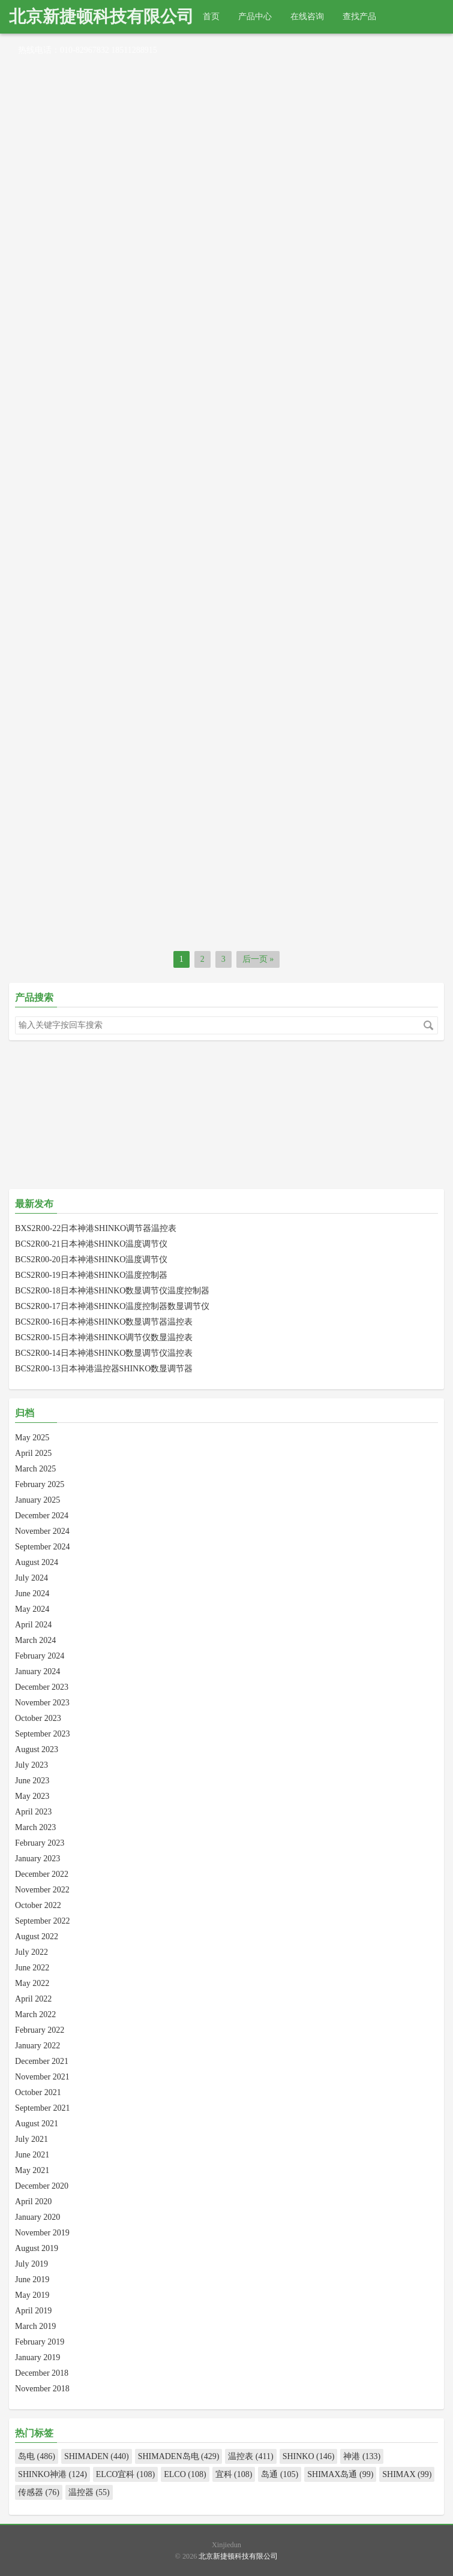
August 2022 (36, 1936)
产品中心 (255, 16)
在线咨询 (307, 16)
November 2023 (42, 1702)
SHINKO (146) (309, 2456)
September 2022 (42, 1920)
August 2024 (36, 1562)
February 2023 (39, 1842)
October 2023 (38, 1718)
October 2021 (38, 2092)
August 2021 (36, 2123)
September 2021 (42, 2107)
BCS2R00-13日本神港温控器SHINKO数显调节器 (104, 1368)
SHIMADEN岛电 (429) (179, 2456)
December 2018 (41, 2373)
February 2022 (39, 2030)
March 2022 (35, 2014)
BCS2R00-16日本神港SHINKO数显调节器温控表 (104, 1321)
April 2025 (33, 1453)
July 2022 (31, 1952)
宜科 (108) (234, 2474)
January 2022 (37, 2045)
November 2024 (42, 1531)
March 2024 (35, 1640)
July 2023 (31, 1765)
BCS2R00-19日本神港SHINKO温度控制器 (91, 1275)
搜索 (428, 1025)
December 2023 (41, 1687)
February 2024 (39, 1655)
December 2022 (41, 1874)
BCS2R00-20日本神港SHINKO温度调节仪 (91, 1259)
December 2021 (41, 2061)
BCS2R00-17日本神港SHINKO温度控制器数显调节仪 (112, 1306)
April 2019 (33, 2310)
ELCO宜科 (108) (125, 2474)
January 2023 (37, 1858)
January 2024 (37, 1671)
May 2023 (32, 1796)
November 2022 (42, 1889)
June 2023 (32, 1780)
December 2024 (41, 1515)
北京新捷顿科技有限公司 (101, 16)
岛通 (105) (279, 2474)
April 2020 (33, 2201)
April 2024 (33, 1624)
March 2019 (35, 2326)
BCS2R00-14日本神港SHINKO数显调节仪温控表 (104, 1353)
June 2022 (32, 1967)
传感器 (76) (38, 2492)
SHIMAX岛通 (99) (340, 2474)
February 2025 (39, 1484)
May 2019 (32, 2295)
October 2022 (38, 1905)
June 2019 (32, 2279)
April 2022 (33, 1998)
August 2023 (36, 1749)
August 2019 (36, 2248)
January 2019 (37, 2357)
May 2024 (32, 1609)
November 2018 (42, 2388)
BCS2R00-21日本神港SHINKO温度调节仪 (91, 1243)
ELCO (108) (185, 2474)
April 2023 (33, 1811)
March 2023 (35, 1827)
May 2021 (32, 2170)
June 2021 (32, 2154)
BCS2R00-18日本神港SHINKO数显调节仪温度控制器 (112, 1290)
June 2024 (32, 1593)
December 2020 (41, 2185)
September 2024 (42, 1546)
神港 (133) (361, 2456)
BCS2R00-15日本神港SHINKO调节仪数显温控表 (104, 1337)
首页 (211, 16)
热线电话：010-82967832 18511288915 (87, 50)
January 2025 (37, 1499)
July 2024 (31, 1577)
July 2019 (31, 2263)
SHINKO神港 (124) (52, 2474)
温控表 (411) (250, 2456)
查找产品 (359, 16)
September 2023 (42, 1733)
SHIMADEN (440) (96, 2456)
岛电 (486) (36, 2456)
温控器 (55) (89, 2492)
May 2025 (32, 1437)
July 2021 (31, 2139)
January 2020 (37, 2217)
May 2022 (32, 1983)
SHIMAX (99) (406, 2474)
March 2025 (35, 1468)
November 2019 (42, 2232)
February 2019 (39, 2341)
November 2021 (42, 2076)
